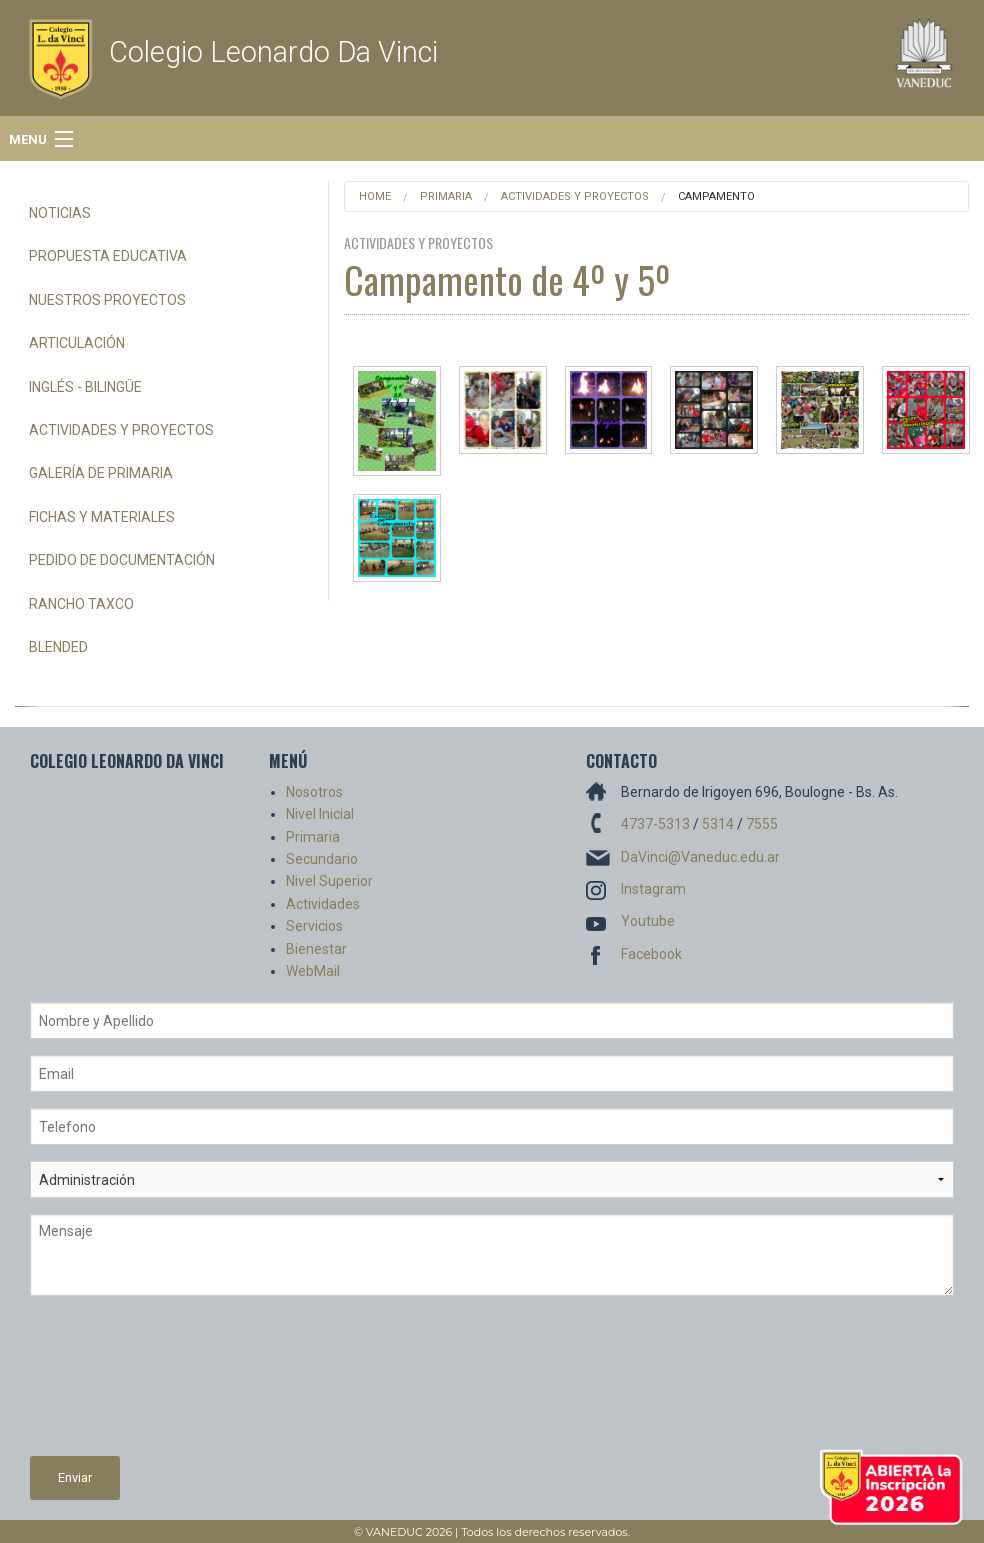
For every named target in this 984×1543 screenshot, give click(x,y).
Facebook (651, 954)
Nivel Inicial (320, 814)
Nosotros (314, 792)
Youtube (648, 921)
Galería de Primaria (101, 473)
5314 (718, 824)
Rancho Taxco (81, 604)
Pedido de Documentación (122, 560)
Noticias (60, 213)
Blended (58, 647)
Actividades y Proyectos (121, 430)
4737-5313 (655, 824)
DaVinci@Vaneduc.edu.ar (700, 857)
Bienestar (316, 949)
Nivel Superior (329, 881)
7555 (762, 824)
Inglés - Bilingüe (85, 387)
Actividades (323, 904)
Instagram (653, 889)
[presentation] (112, 1384)
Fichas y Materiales (102, 517)
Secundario (322, 859)
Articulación (77, 343)
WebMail (313, 971)
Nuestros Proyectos (107, 300)
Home (375, 196)
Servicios (314, 926)
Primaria (446, 196)
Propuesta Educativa (108, 256)
